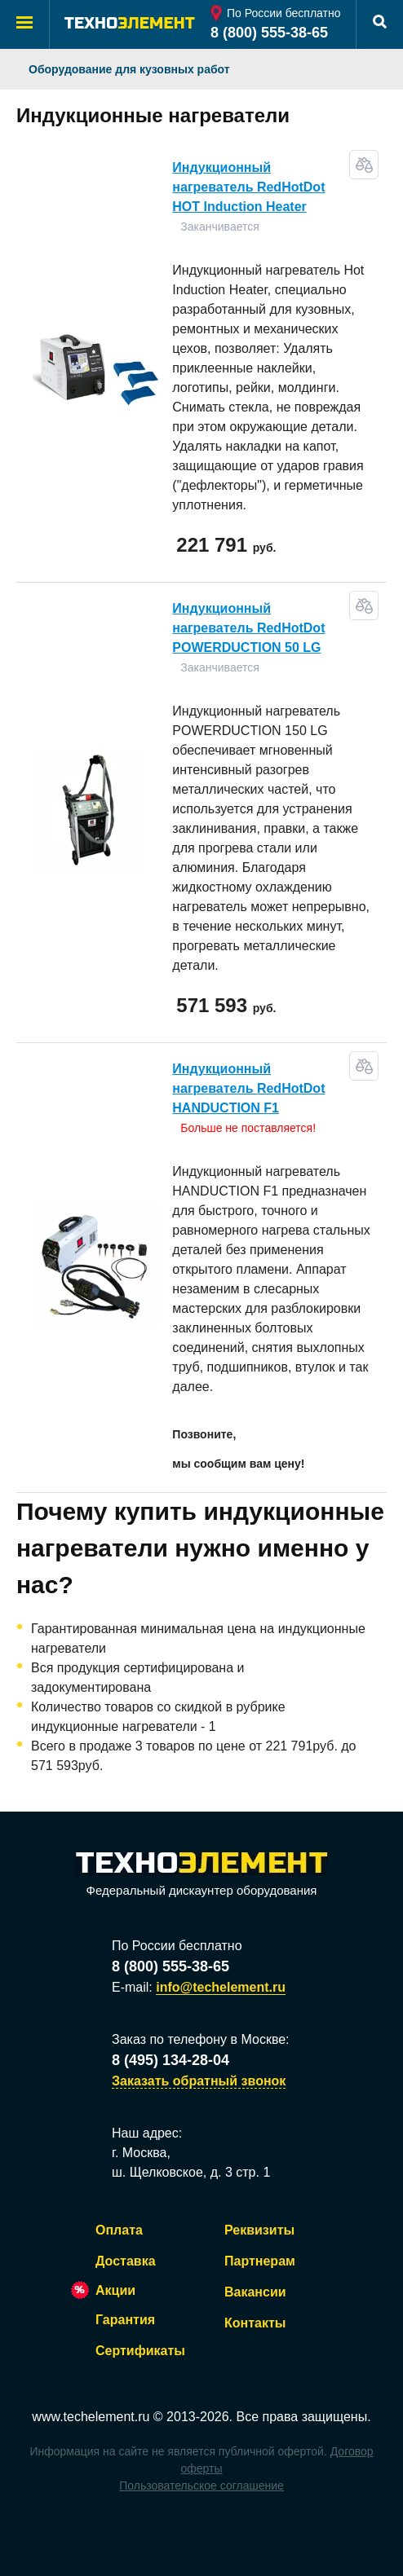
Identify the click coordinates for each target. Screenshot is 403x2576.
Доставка (125, 2261)
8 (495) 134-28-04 (170, 2060)
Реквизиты (259, 2230)
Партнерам (259, 2261)
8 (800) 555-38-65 (269, 32)
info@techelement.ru (221, 1987)
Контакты (255, 2323)
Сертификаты (140, 2351)
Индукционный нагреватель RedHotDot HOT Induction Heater (248, 187)
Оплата (119, 2230)
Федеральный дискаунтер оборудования (201, 1874)
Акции (115, 2290)
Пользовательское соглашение (201, 2485)
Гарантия (125, 2320)
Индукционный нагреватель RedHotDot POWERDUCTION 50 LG (248, 627)
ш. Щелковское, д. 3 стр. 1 (191, 2172)
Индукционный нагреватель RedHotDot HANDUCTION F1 (248, 1088)
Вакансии (255, 2292)
